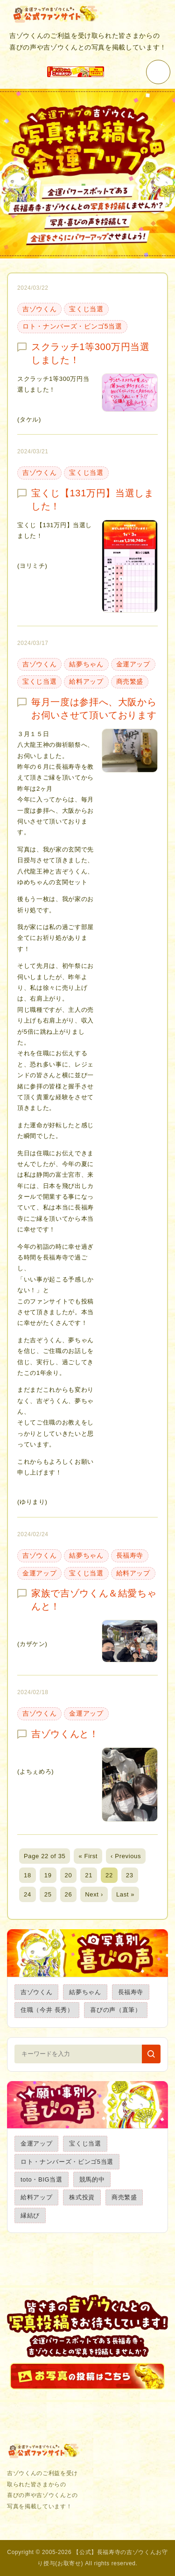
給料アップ (86, 681)
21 (88, 1875)
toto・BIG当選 (42, 2179)
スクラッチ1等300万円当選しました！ (90, 353)
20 (68, 1875)
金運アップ (133, 664)
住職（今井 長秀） (47, 2009)
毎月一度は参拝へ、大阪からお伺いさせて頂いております (93, 708)
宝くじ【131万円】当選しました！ (92, 499)
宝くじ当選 (86, 309)
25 (48, 1894)
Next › (94, 1894)
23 (129, 1875)
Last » (125, 1894)
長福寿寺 (130, 1555)
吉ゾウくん (39, 309)
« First (88, 1856)
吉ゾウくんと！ (65, 1734)
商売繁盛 (130, 681)
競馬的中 (92, 2179)
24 (27, 1894)
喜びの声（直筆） (115, 2009)
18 (27, 1875)
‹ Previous (126, 1856)
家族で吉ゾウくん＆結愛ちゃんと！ (93, 1599)
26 (68, 1894)
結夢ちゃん (86, 664)
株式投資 (82, 2197)
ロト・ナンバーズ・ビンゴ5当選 (72, 326)
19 (48, 1875)
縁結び (30, 2215)
